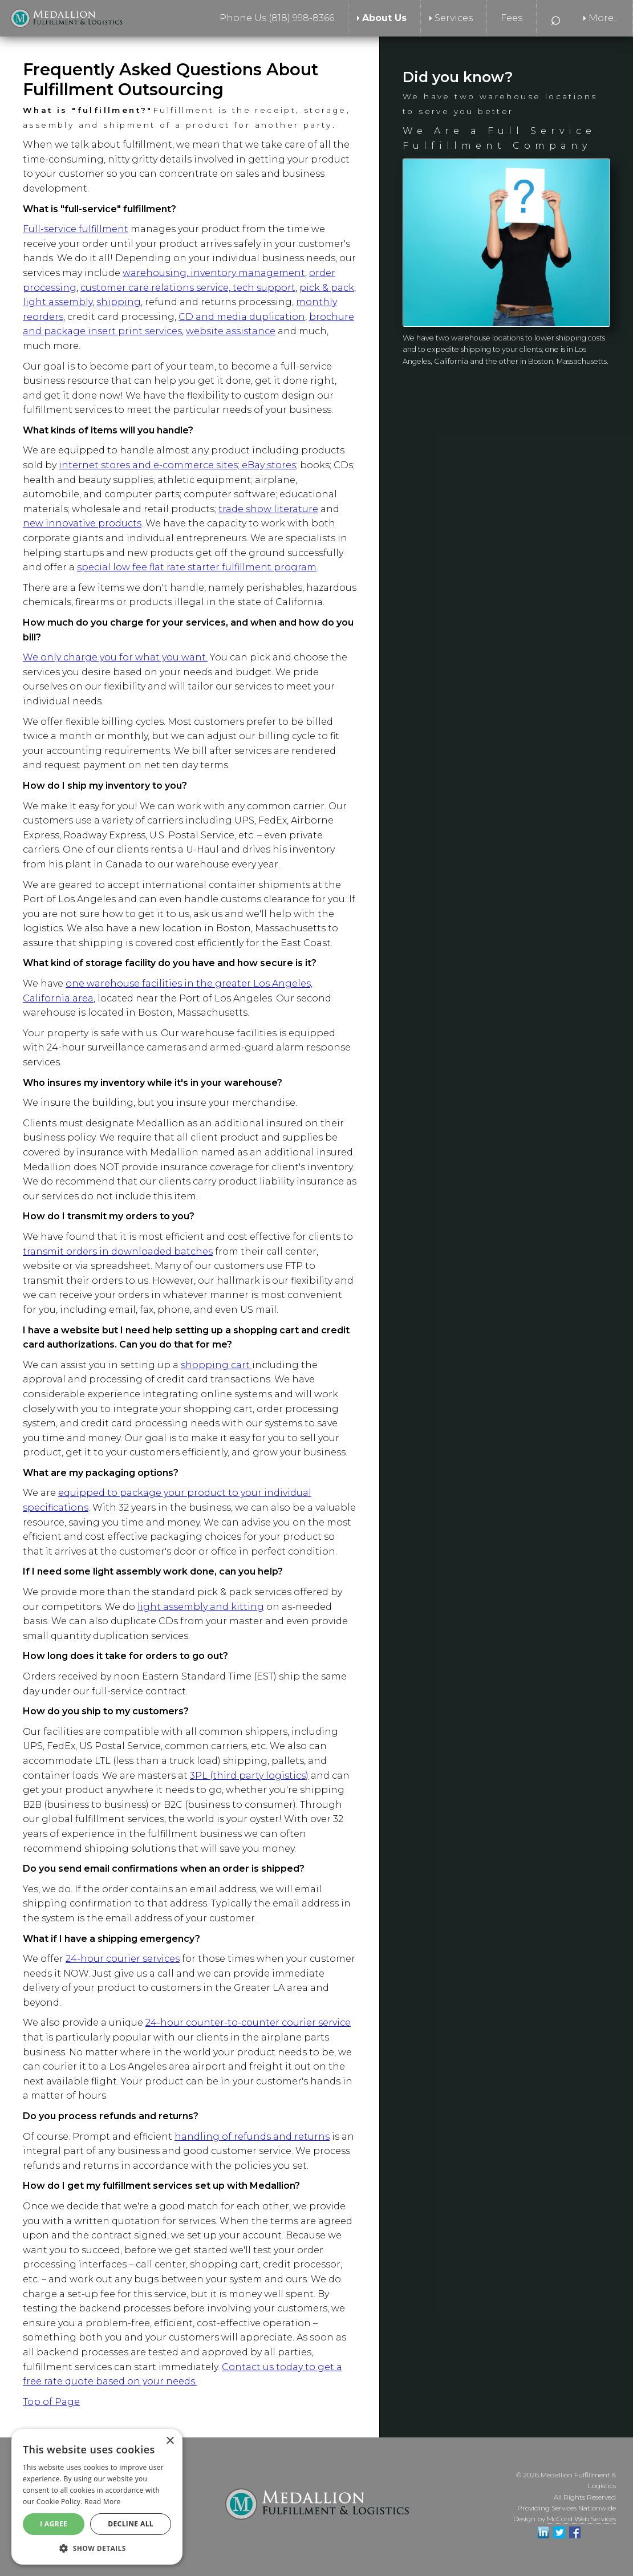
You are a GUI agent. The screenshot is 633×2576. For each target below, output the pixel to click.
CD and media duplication (241, 316)
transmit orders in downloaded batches (118, 1251)
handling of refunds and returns (252, 2136)
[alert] (96, 2497)
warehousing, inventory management (214, 272)
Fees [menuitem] (511, 18)
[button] (97, 2547)
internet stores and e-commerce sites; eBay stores (177, 465)
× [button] (169, 2441)
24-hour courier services (123, 1958)
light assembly (57, 302)
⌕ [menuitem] (555, 18)
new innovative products (82, 523)
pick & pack (326, 287)
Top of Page (51, 2401)
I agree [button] (53, 2524)
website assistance (230, 331)
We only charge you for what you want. (115, 657)
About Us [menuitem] (384, 18)
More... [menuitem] (604, 18)
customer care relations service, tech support (187, 287)
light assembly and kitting (200, 1606)
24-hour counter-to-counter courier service (248, 2022)
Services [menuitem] (454, 18)
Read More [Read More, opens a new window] (102, 2501)
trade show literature (268, 509)
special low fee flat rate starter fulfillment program (196, 567)
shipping (118, 302)
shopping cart (216, 1365)
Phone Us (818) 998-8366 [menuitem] (277, 18)
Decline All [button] (130, 2524)
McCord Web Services (581, 2518)
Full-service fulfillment (75, 229)
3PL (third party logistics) (249, 1775)
